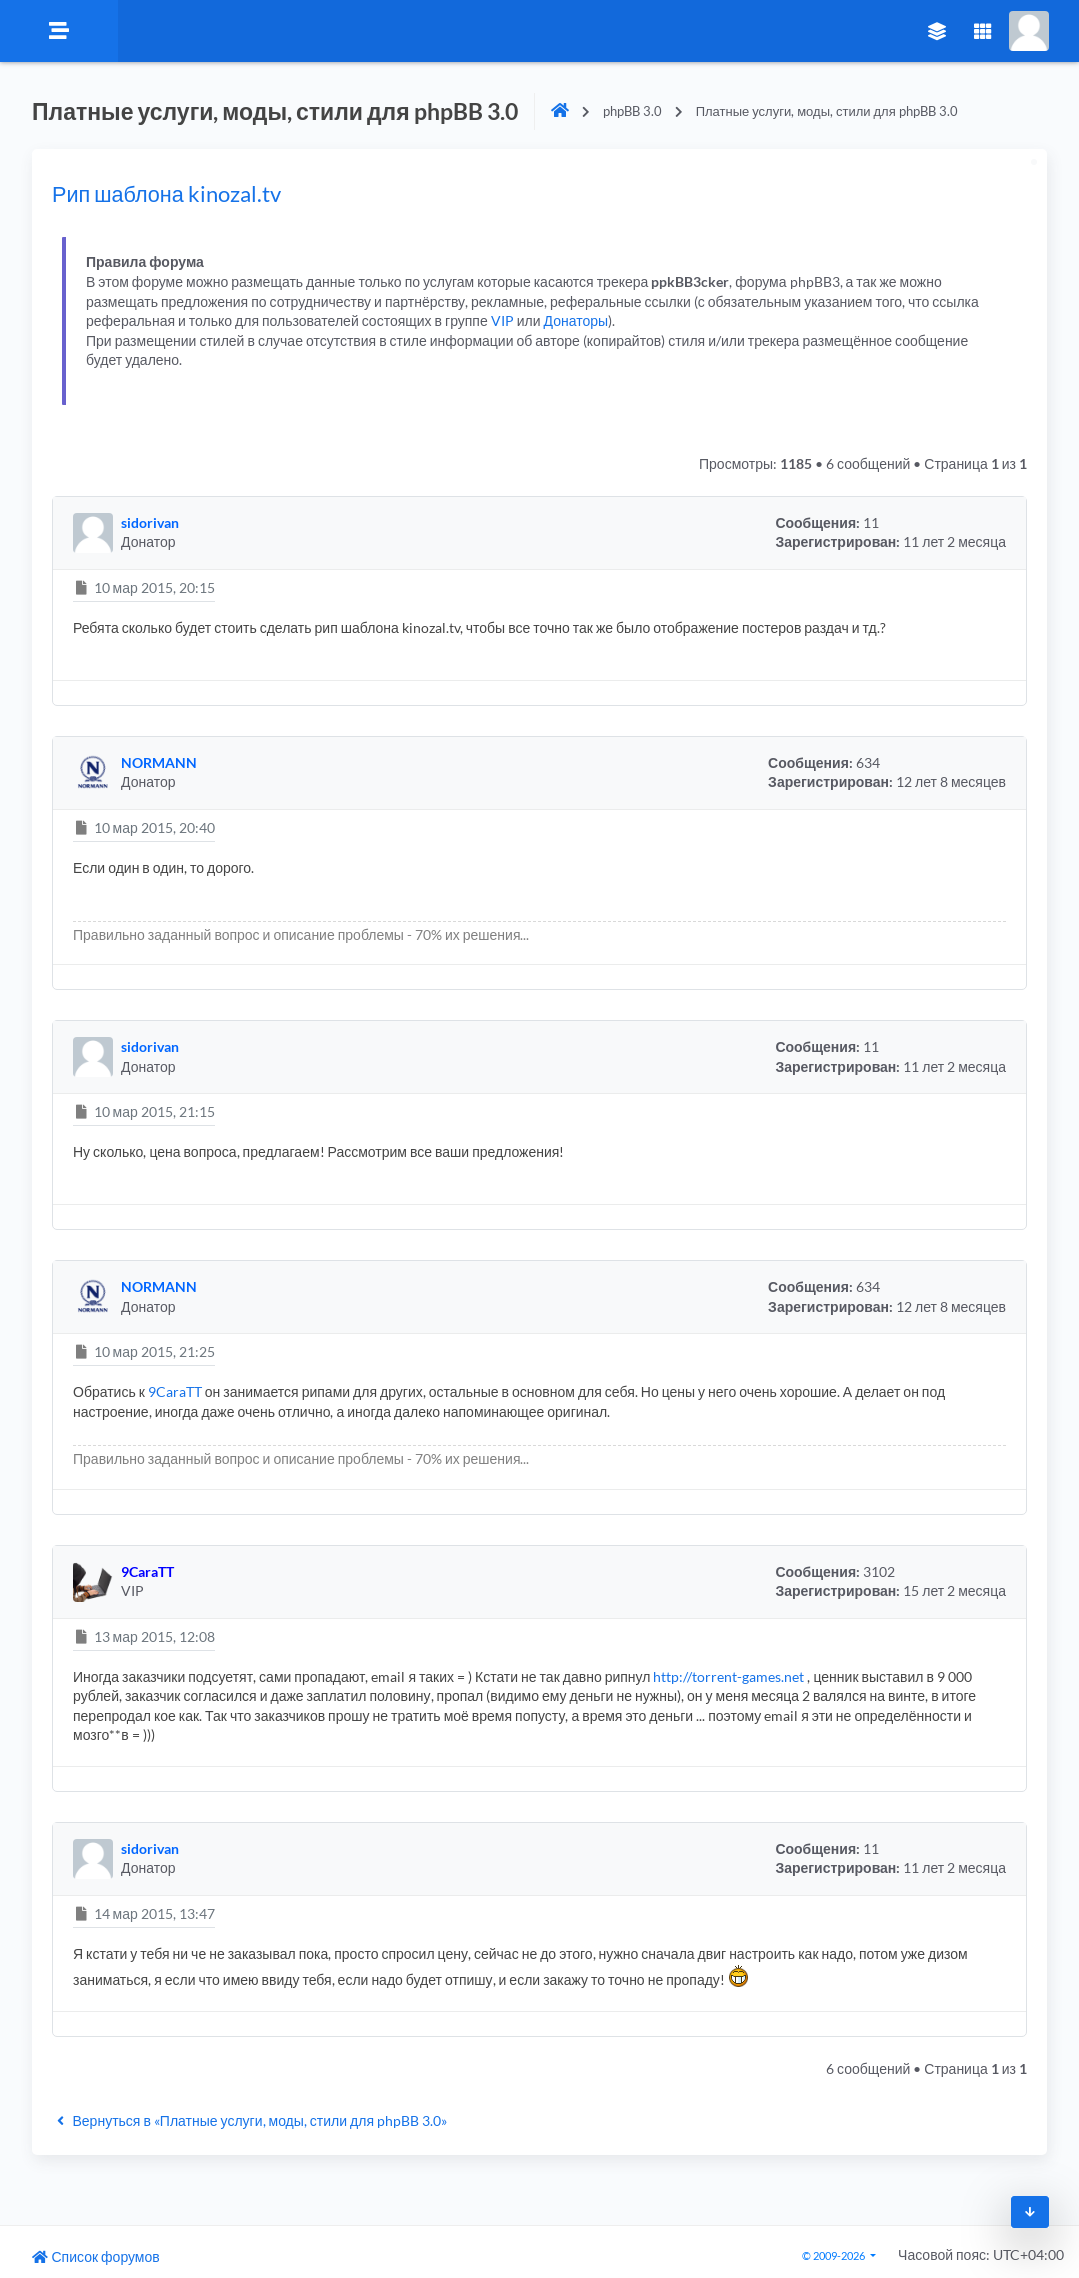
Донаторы (576, 320)
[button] (93, 533)
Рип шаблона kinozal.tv (166, 194)
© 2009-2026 (834, 2255)
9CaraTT (175, 1391)
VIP (502, 320)
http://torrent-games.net (728, 1676)
